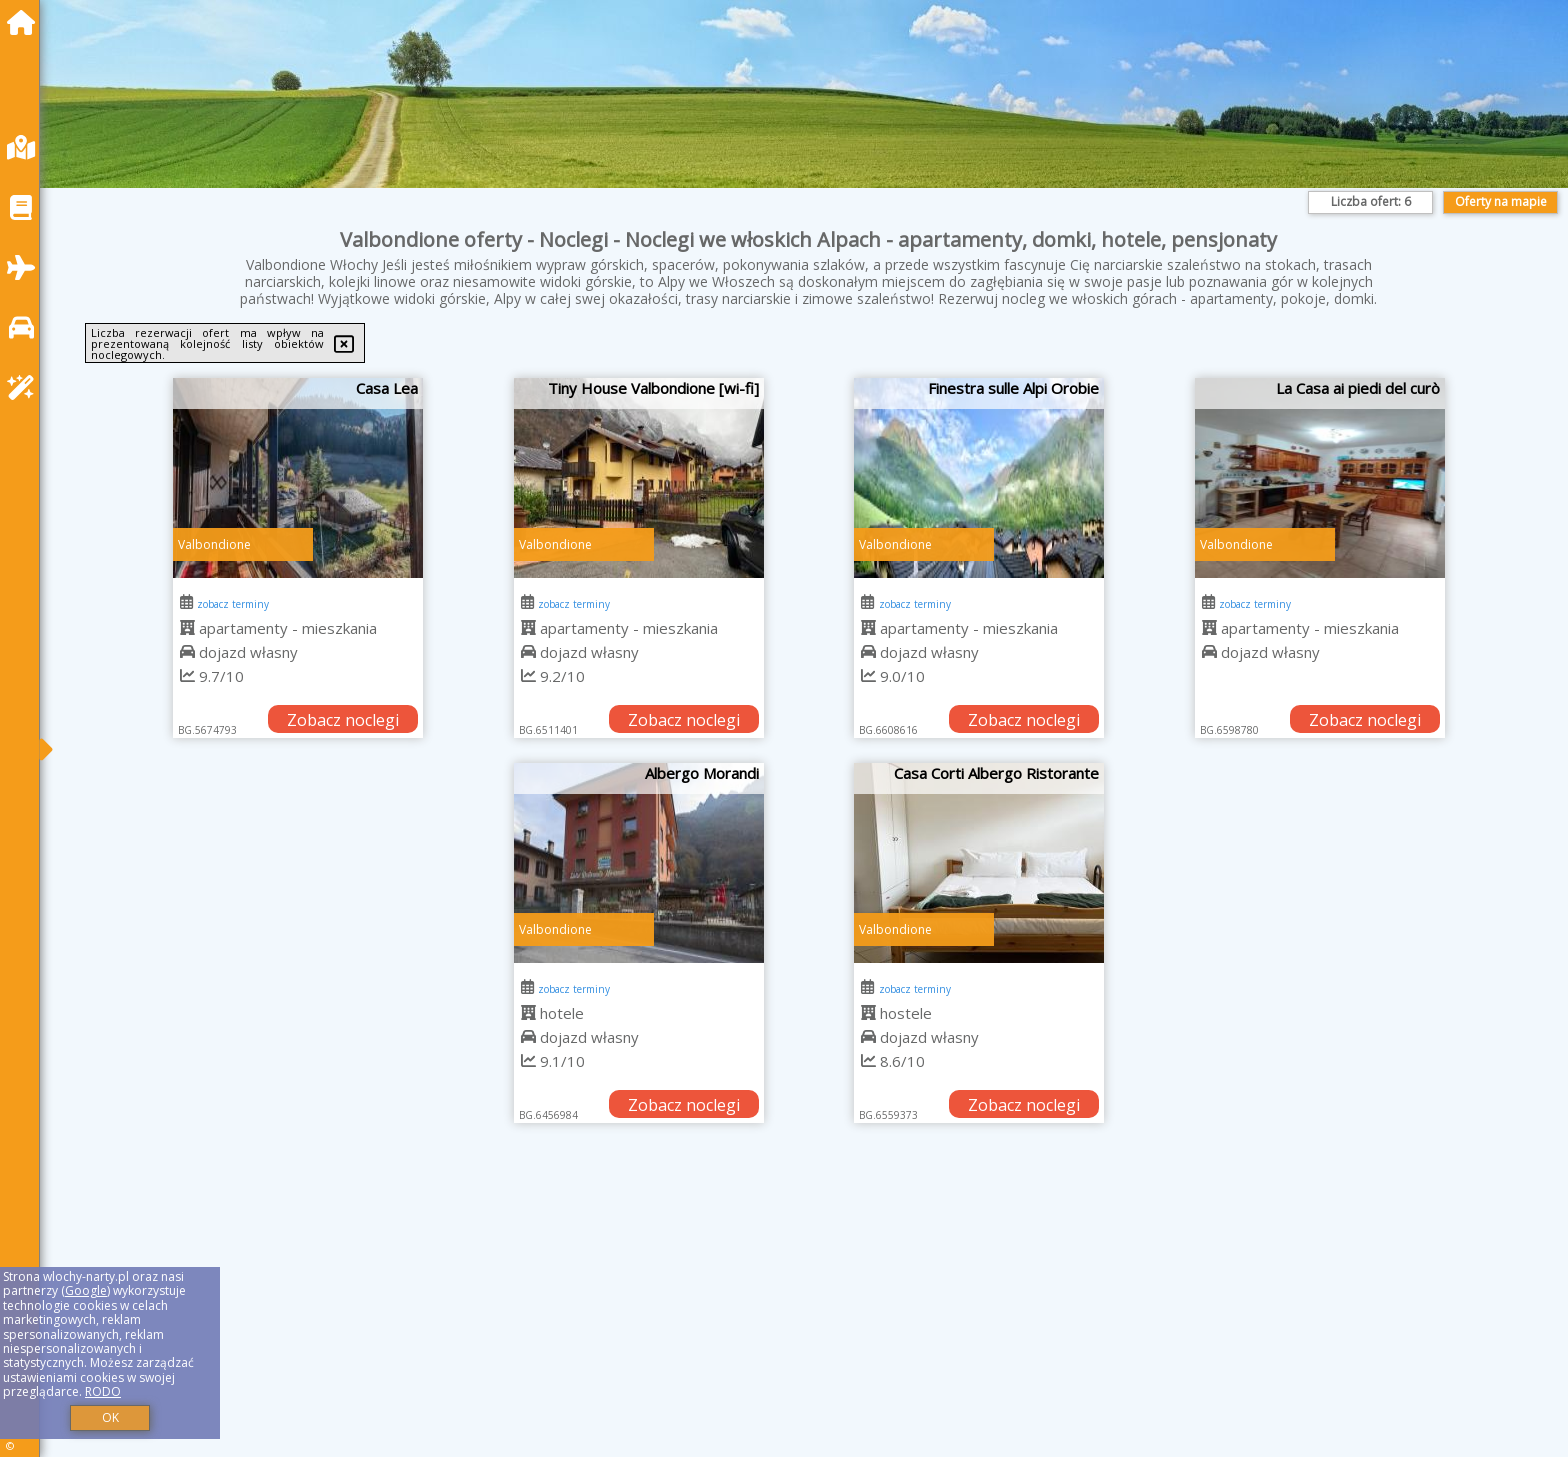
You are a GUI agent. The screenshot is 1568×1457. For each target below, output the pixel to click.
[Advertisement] (660, 1315)
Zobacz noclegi (343, 720)
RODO (103, 1391)
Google (86, 1290)
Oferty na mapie (1501, 201)
